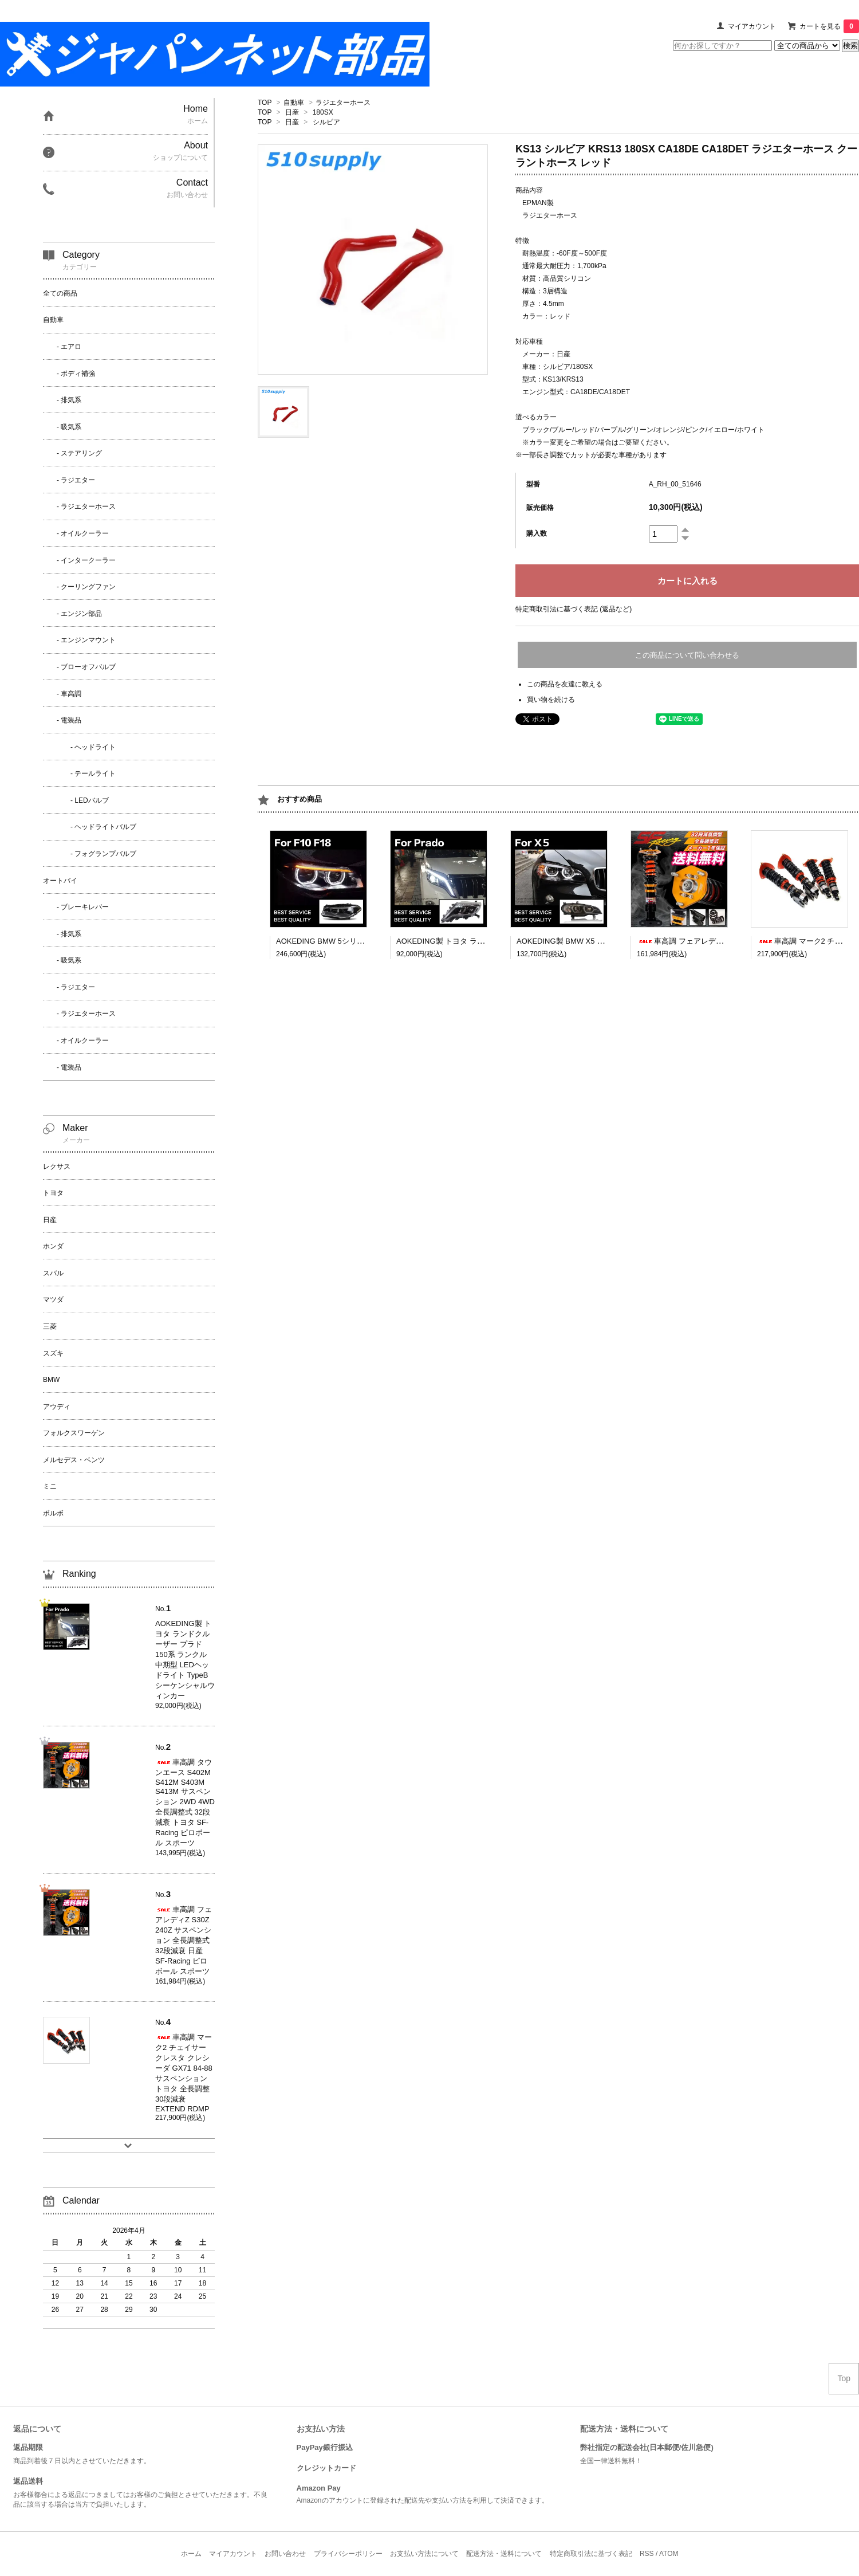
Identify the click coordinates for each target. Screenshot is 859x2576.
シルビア (326, 122)
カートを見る (829, 26)
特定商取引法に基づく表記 (591, 2554)
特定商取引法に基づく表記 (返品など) (573, 609)
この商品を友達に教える (564, 684)
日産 (292, 112)
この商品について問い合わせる (687, 655)
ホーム (191, 2554)
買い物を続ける (551, 700)
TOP (264, 103)
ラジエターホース (343, 103)
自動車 (293, 103)
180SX (323, 112)
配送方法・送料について (504, 2554)
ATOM (669, 2554)
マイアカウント (752, 26)
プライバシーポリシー (348, 2554)
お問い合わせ (285, 2554)
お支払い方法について (424, 2554)
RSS (647, 2554)
